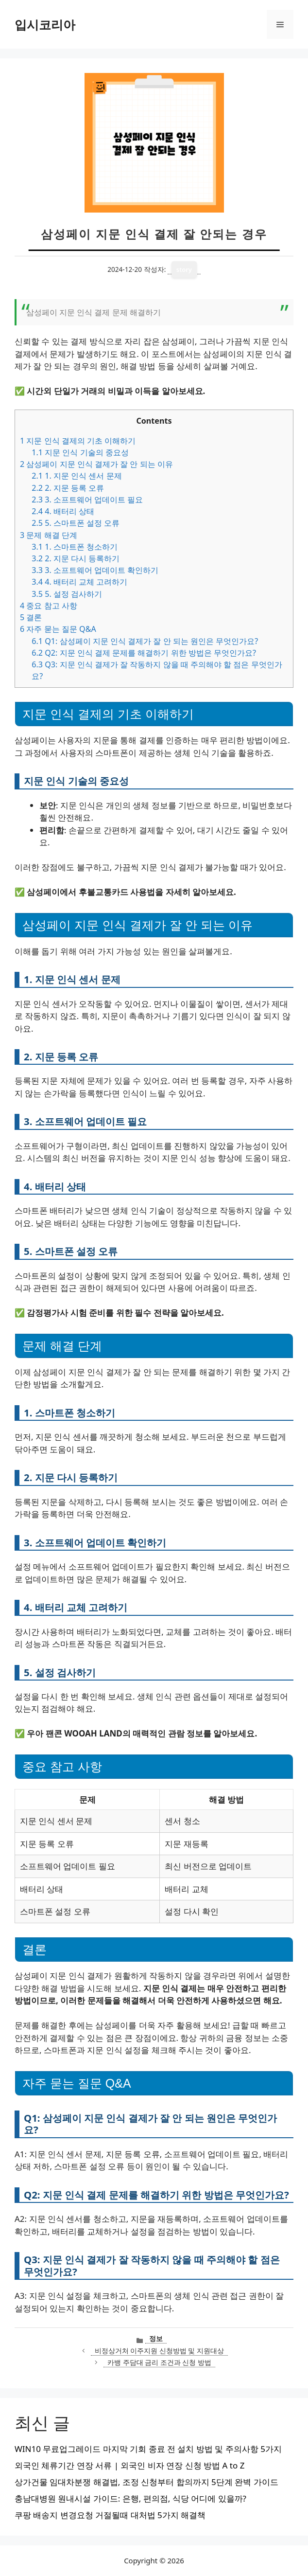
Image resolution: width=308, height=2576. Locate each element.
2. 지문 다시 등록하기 (76, 558)
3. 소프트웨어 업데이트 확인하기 (95, 570)
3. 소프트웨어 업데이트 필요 (87, 499)
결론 (31, 617)
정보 (156, 2338)
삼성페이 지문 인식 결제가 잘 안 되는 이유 (96, 464)
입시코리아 (45, 24)
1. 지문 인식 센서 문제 (76, 475)
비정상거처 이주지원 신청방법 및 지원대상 (159, 2350)
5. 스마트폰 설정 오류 (76, 523)
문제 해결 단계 (48, 535)
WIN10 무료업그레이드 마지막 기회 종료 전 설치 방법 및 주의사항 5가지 (148, 2448)
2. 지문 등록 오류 (68, 488)
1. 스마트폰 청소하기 (75, 546)
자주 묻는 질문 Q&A (58, 629)
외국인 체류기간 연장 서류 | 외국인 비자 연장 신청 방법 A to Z (129, 2465)
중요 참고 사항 (48, 605)
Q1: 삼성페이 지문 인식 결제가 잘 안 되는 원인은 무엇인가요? (145, 641)
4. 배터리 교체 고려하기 (79, 581)
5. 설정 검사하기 (67, 594)
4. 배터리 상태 (63, 511)
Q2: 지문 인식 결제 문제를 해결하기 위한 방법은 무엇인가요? (144, 652)
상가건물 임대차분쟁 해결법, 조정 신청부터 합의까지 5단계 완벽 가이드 (146, 2481)
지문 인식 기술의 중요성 (80, 452)
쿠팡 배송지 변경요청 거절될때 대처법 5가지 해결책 (110, 2515)
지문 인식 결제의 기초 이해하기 (78, 440)
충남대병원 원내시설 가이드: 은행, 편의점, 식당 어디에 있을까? (130, 2498)
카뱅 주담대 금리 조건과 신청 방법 (159, 2362)
